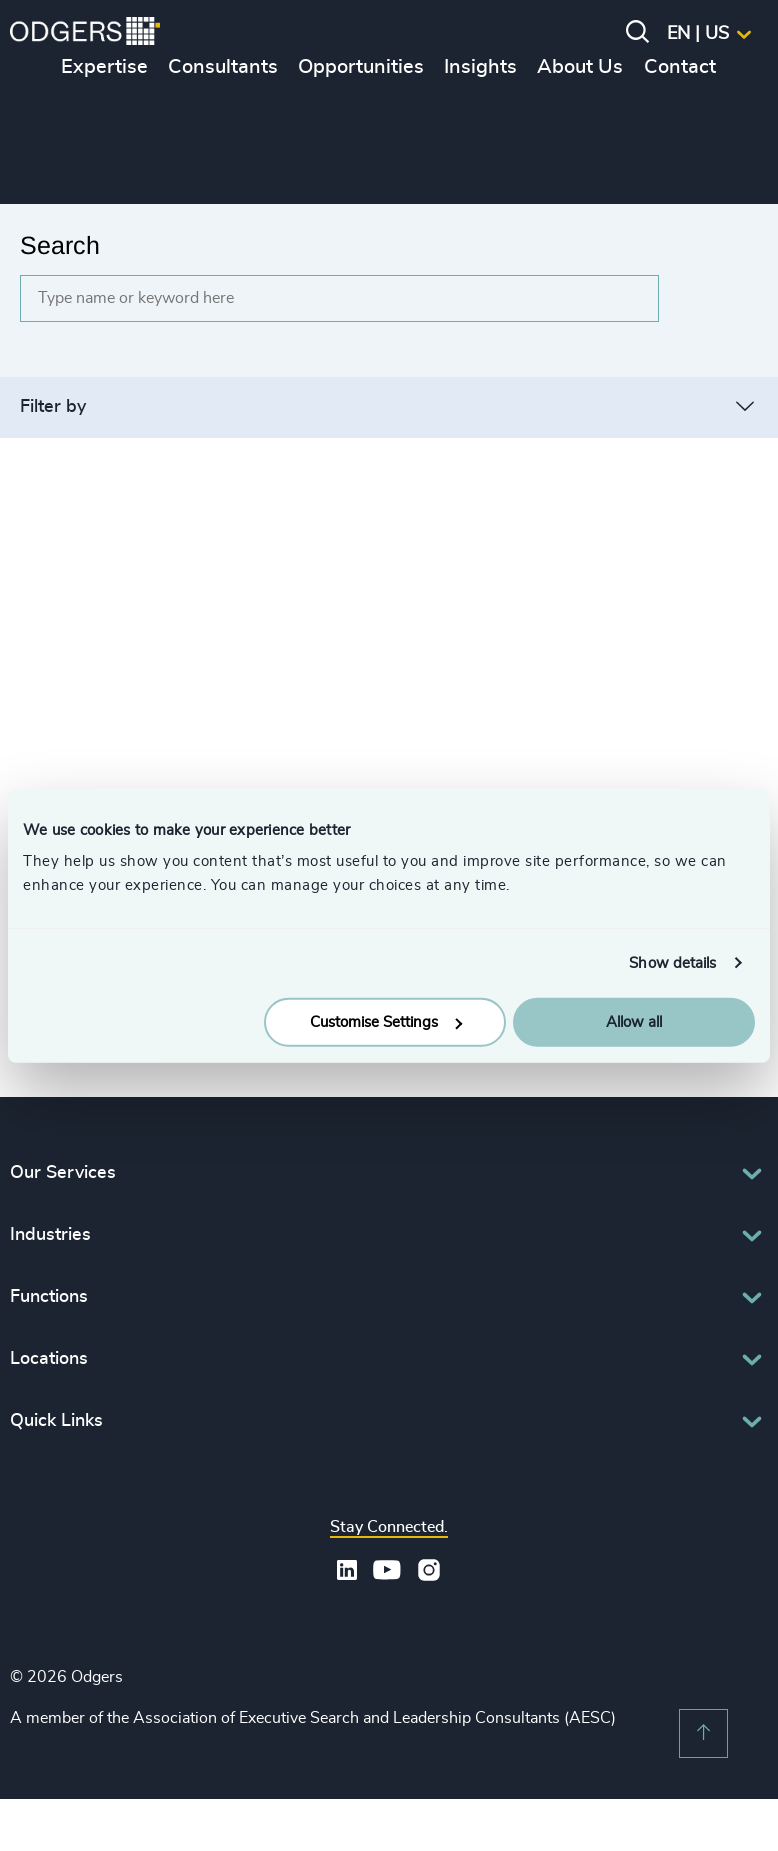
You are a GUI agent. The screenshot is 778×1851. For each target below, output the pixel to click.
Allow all (634, 1022)
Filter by (53, 407)
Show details (672, 962)
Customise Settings (386, 1022)
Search (60, 245)
